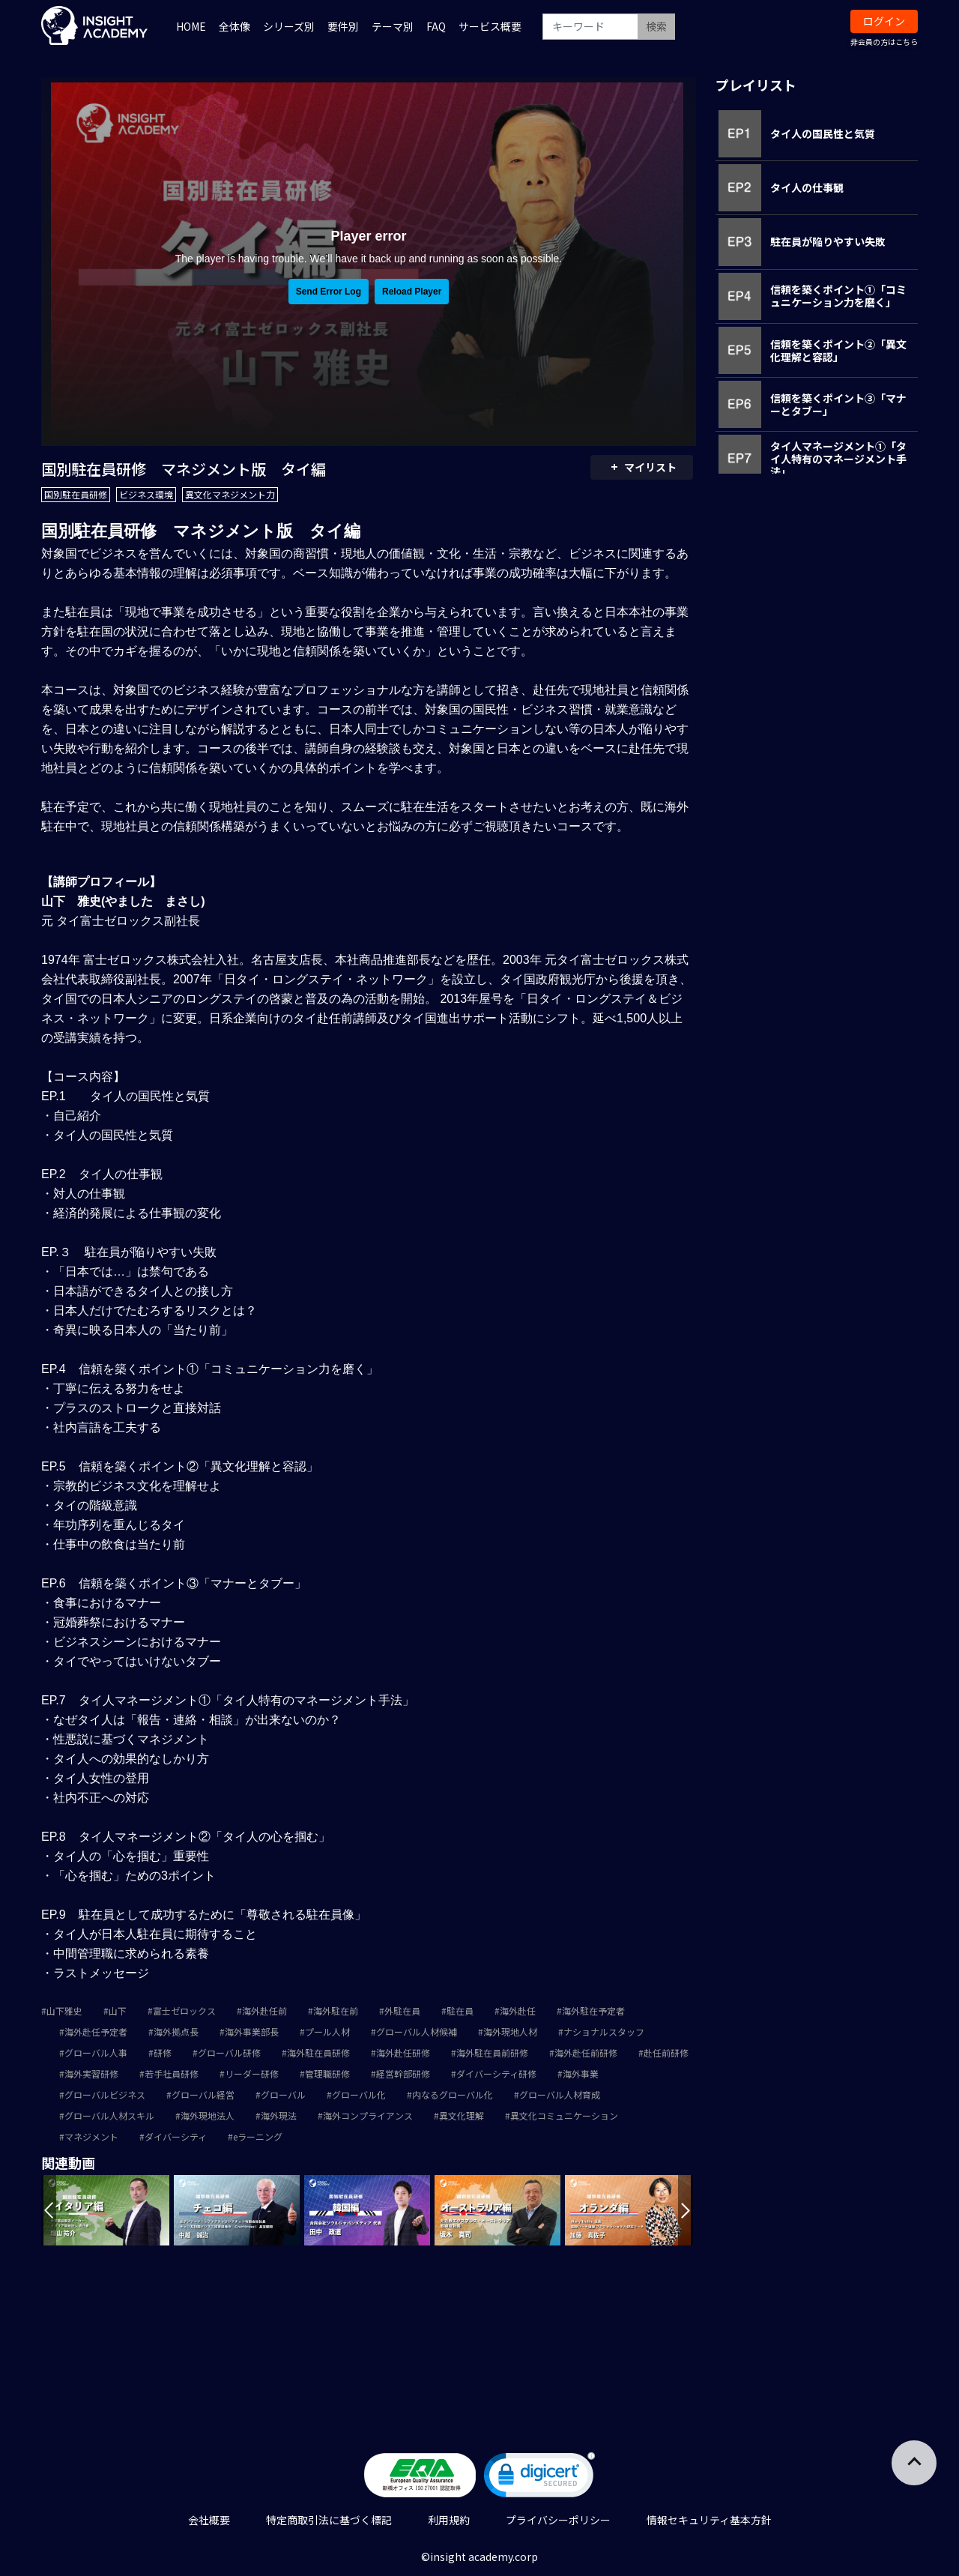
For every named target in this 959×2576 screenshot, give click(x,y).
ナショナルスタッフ (603, 2031)
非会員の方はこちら (884, 41)
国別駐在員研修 (75, 494)
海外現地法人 (208, 2115)
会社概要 (209, 2519)
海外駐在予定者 (593, 2010)
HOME (191, 26)
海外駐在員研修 (318, 2052)
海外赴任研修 (403, 2052)
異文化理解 (461, 2115)
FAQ (436, 26)
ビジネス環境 (146, 494)
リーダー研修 (252, 2073)
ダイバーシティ (176, 2136)
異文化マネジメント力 (230, 494)
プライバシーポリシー (558, 2519)
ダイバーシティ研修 (496, 2073)
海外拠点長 (176, 2031)
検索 (656, 26)
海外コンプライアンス (368, 2115)
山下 (118, 2010)
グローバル (283, 2094)
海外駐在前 (335, 2010)
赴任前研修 (666, 2052)
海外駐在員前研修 (492, 2052)
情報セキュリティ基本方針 (709, 2519)
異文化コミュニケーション (564, 2115)
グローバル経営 (203, 2094)
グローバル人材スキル (109, 2115)
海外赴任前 (264, 2010)
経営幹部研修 (403, 2073)
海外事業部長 (252, 2031)
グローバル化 (359, 2094)
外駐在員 (402, 2010)
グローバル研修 (229, 2052)
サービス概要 (490, 26)
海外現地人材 (510, 2031)
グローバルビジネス (104, 2094)
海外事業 (581, 2073)
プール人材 (327, 2031)
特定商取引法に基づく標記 (329, 2519)
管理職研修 (327, 2073)
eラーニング (257, 2136)
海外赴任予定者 (95, 2031)
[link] (539, 2478)
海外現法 (279, 2115)
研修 (163, 2052)
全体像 (234, 26)
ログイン (884, 20)
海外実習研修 (91, 2073)
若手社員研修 (172, 2073)
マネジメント (91, 2136)
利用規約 (449, 2519)
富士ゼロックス (184, 2010)
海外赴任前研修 (585, 2052)
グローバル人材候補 (416, 2031)
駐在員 (460, 2010)
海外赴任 (518, 2010)
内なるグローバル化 (452, 2094)
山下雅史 (64, 2010)
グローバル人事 (95, 2052)
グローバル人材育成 (559, 2094)
